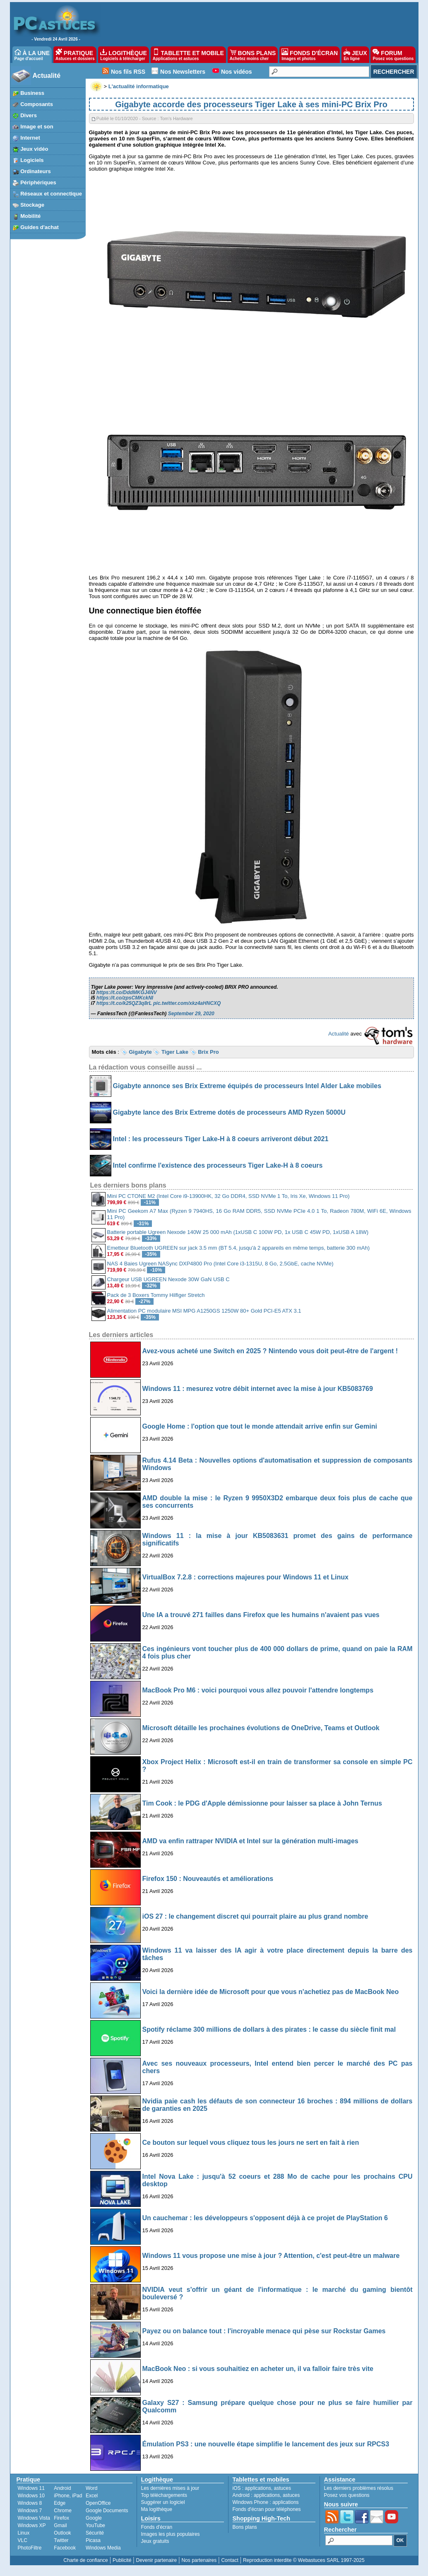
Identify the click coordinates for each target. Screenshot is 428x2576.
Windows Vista (34, 2518)
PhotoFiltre (30, 2548)
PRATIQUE (75, 54)
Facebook (65, 2548)
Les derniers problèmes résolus (358, 2488)
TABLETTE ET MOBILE (188, 54)
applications (258, 2488)
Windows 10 (31, 2496)
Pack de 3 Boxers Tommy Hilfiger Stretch (156, 1295)
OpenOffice (98, 2503)
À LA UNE (32, 54)
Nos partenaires (198, 2560)
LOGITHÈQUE (123, 54)
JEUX (355, 54)
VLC (22, 2540)
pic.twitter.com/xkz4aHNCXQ (187, 1003)
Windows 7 (30, 2510)
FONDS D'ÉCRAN (309, 54)
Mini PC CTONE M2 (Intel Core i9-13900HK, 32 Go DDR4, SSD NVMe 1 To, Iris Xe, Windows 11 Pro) (228, 1196)
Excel (92, 2496)
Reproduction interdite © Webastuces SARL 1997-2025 (304, 2560)
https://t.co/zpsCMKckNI (124, 998)
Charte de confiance (85, 2560)
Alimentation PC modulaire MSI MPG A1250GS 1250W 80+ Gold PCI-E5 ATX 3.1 (204, 1311)
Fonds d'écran (157, 2527)
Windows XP (32, 2525)
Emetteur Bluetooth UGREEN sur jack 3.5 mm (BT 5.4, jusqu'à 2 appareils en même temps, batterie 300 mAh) (238, 1248)
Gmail (60, 2525)
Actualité (47, 75)
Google (94, 2518)
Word (91, 2488)
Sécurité (95, 2533)
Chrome (63, 2510)
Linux (24, 2533)
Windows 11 (31, 2488)
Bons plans (245, 2527)
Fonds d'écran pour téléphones (267, 2509)
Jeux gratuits (155, 2541)
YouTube (95, 2525)
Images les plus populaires (170, 2534)
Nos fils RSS (128, 71)
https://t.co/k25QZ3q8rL (124, 1003)
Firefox (61, 2518)
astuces (282, 2488)
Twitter (61, 2540)
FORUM (393, 54)
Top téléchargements (164, 2495)
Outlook (62, 2533)
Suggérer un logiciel (163, 2502)
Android (62, 2488)
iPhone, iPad (68, 2496)
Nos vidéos (236, 71)
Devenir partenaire (156, 2560)
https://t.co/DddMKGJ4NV (126, 992)
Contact (229, 2560)
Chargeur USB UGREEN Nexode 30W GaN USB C (168, 1279)
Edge (59, 2503)
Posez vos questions (347, 2495)
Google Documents (107, 2510)
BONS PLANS (253, 54)
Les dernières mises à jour (170, 2488)
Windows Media (103, 2548)
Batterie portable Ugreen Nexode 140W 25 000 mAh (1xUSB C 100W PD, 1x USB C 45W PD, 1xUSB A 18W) (238, 1232)
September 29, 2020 (191, 1013)
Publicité (122, 2560)
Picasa (93, 2540)
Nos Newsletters (182, 71)
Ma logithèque (156, 2509)
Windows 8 (30, 2503)
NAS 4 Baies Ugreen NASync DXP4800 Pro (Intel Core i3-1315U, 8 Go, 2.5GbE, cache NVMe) (220, 1263)
